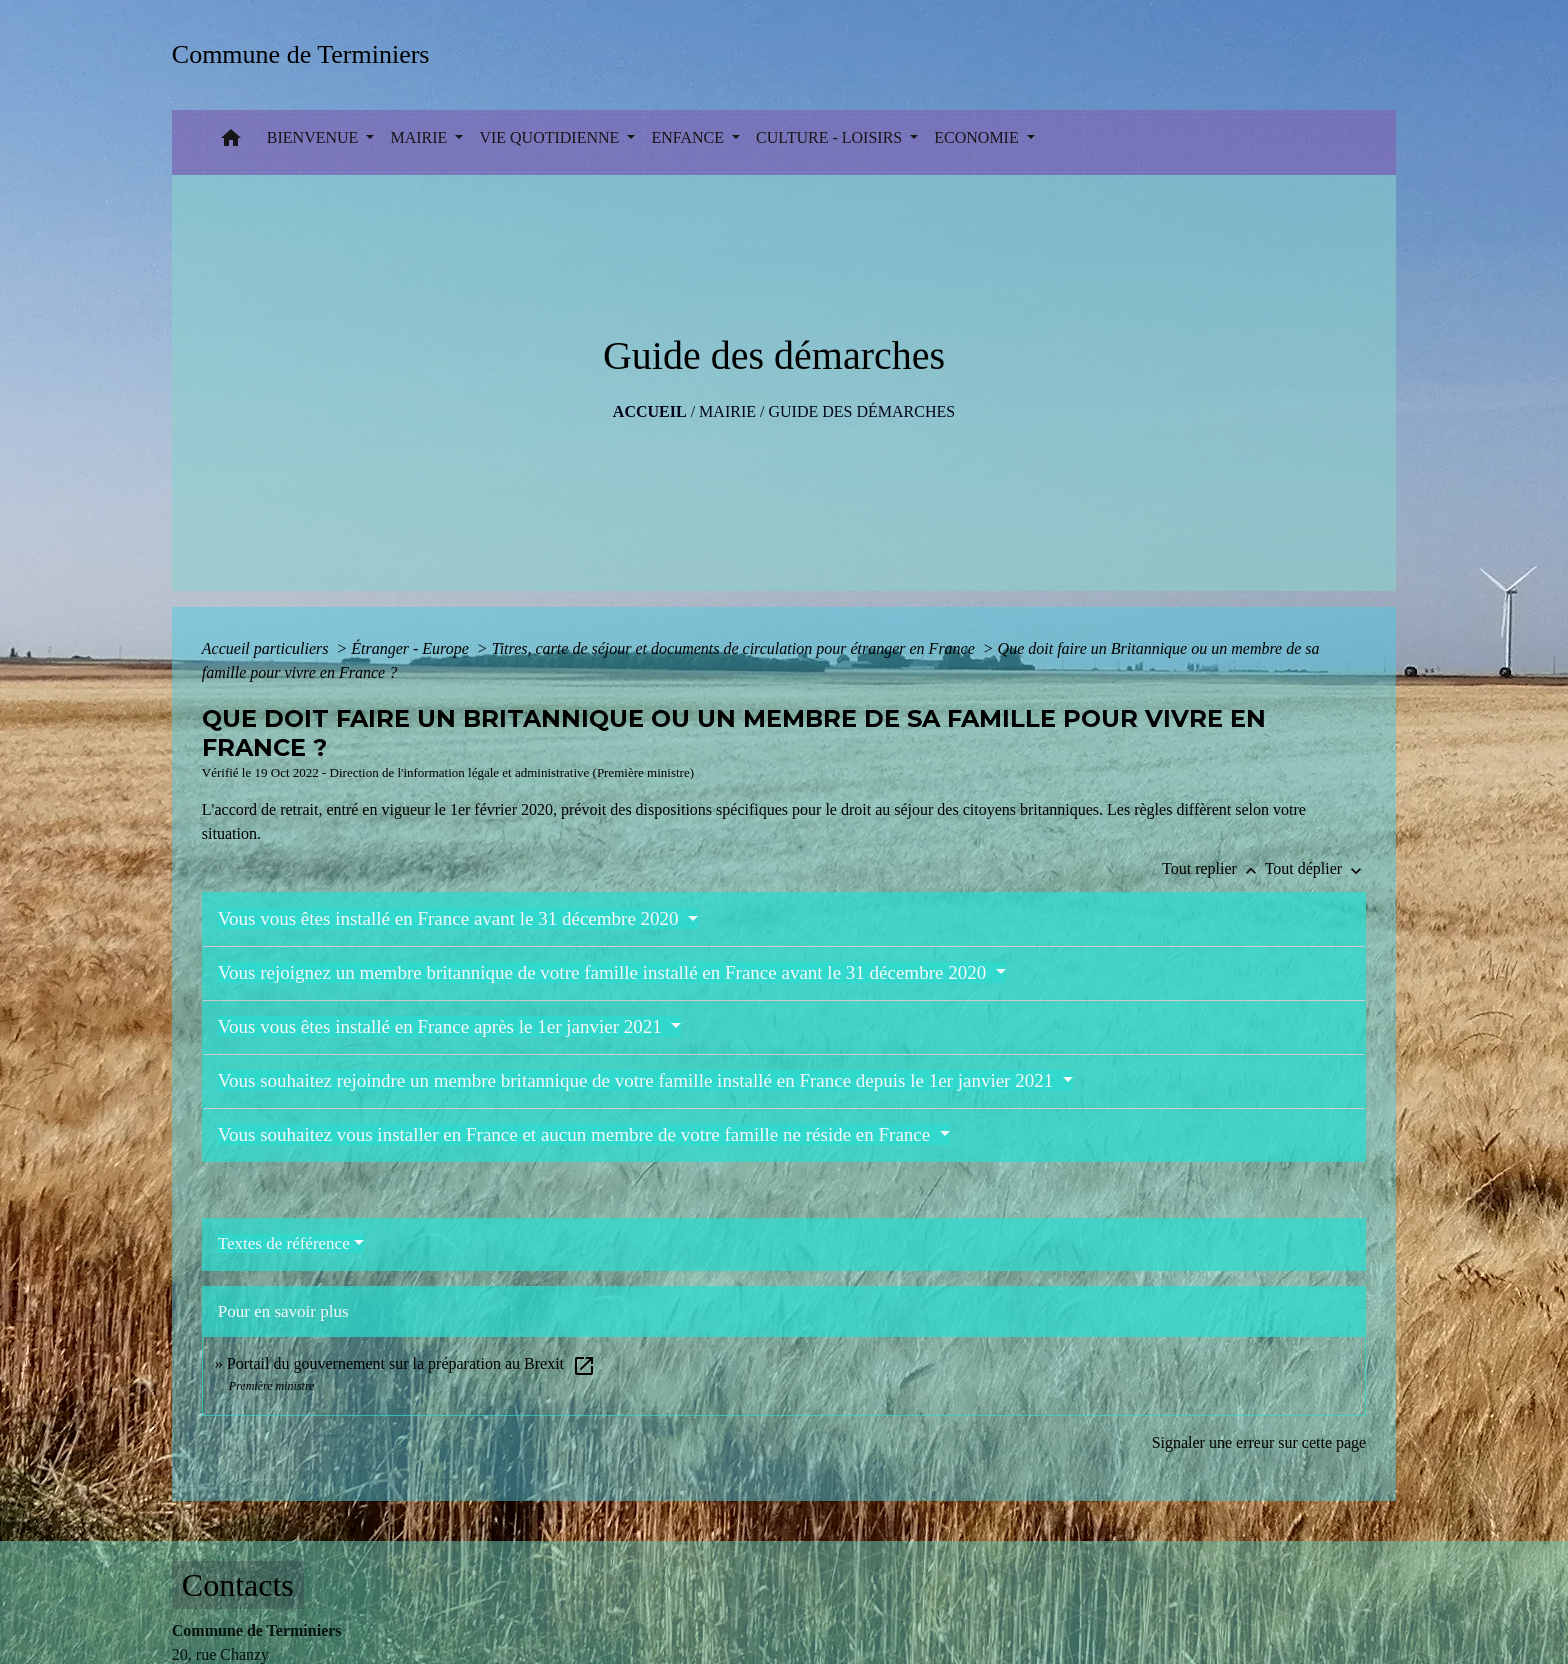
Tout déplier (1316, 868)
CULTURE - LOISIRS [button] (831, 137)
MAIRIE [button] (420, 137)
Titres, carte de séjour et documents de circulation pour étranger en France (735, 648)
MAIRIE (727, 411)
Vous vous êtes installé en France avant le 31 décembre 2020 (451, 918)
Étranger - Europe (412, 648)
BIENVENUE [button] (315, 137)
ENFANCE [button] (689, 137)
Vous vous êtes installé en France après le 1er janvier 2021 (442, 1026)
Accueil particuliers (267, 648)
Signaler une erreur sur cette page (1259, 1442)
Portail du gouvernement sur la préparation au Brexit (411, 1363)
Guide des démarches (861, 411)
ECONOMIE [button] (978, 137)
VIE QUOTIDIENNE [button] (551, 137)
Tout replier (1213, 868)
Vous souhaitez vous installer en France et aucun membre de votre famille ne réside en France (576, 1134)
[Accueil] (307, 54)
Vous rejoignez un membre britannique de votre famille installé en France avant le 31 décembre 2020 (604, 972)
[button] (231, 142)
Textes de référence (284, 1243)
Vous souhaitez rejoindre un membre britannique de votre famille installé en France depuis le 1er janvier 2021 (638, 1080)
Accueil (650, 411)
